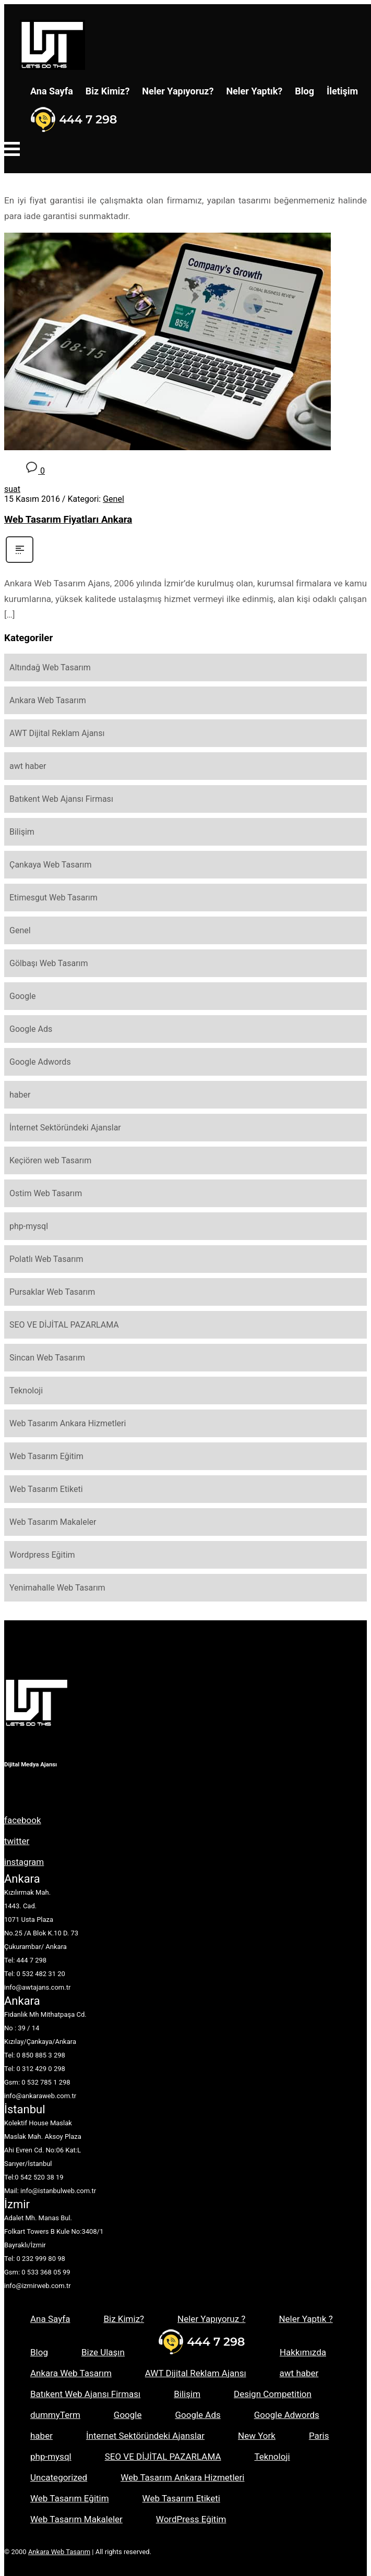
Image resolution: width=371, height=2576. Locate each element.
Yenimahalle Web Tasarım (57, 1588)
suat (12, 489)
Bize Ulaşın (103, 2352)
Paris (319, 2435)
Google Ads (30, 1029)
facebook (22, 1820)
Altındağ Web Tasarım (50, 667)
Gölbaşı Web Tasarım (48, 963)
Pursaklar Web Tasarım (52, 1292)
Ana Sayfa (51, 91)
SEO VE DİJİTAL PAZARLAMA (64, 1325)
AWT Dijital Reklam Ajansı (56, 733)
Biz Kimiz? (108, 91)
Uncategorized (58, 2477)
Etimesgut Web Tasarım (53, 897)
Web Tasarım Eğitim (46, 1456)
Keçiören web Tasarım (50, 1160)
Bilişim (21, 832)
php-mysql (28, 1226)
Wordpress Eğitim (42, 1555)
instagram (24, 1862)
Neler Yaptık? (254, 91)
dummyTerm (55, 2415)
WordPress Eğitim (191, 2519)
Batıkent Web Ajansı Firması (61, 799)
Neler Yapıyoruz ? (211, 2319)
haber (19, 1095)
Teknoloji (26, 1390)
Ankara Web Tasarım (47, 700)
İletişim (342, 91)
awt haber (27, 766)
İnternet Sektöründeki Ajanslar (65, 1128)
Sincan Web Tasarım (47, 1358)
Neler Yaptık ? (305, 2319)
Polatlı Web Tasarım (46, 1259)
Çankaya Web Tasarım (50, 865)
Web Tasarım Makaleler (52, 1522)
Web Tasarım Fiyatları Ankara (68, 519)
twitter (16, 1841)
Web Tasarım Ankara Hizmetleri (67, 1423)
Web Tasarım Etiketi (46, 1489)
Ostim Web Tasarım (45, 1193)
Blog (304, 91)
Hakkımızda (303, 2352)
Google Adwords (40, 1062)
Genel (113, 499)
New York (257, 2435)
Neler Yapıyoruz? (177, 91)
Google (22, 996)
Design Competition (273, 2394)
